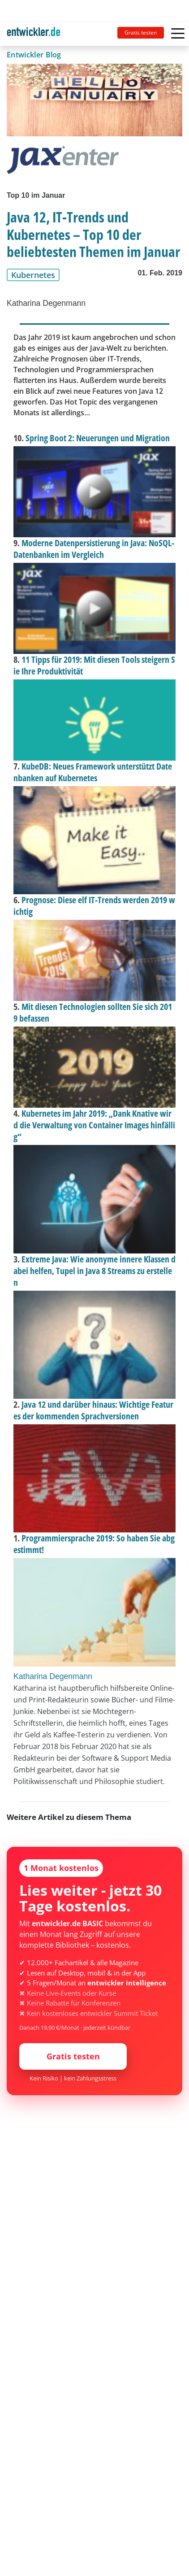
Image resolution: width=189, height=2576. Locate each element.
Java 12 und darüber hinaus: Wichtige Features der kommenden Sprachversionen (93, 1410)
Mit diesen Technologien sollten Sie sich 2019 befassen (92, 1012)
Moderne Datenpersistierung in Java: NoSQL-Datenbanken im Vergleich (93, 549)
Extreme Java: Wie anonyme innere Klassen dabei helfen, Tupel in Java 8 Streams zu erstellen (94, 1270)
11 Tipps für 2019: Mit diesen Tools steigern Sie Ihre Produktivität (94, 665)
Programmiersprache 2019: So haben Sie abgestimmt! (94, 1544)
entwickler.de (33, 35)
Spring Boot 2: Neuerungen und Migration (98, 438)
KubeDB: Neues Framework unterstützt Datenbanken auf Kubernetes (92, 772)
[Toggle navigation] (37, 34)
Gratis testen (141, 32)
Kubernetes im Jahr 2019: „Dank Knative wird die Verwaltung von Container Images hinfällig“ (94, 1125)
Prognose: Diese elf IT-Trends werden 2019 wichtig (94, 906)
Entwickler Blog (34, 55)
